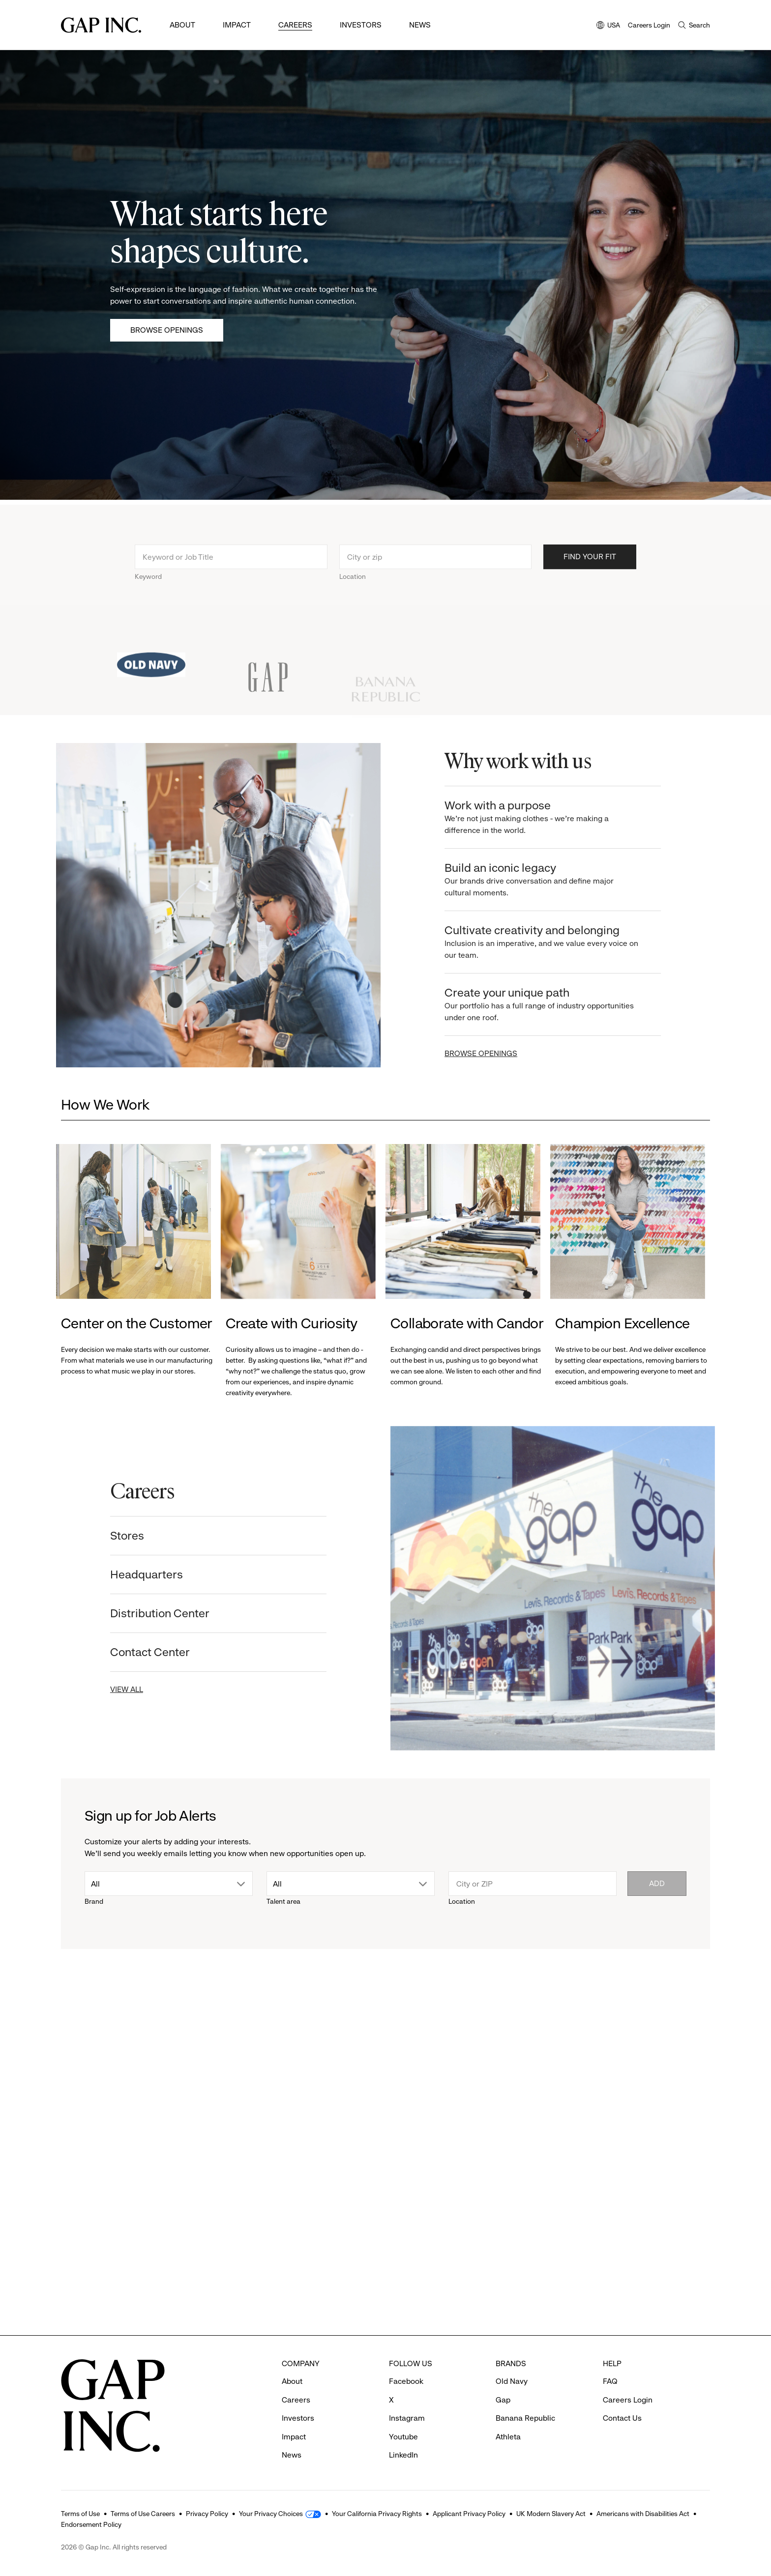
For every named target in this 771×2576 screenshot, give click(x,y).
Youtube (403, 2436)
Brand (94, 1901)
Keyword (148, 589)
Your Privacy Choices (271, 2514)
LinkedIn (403, 2455)
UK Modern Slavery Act (551, 2514)
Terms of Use (80, 2514)
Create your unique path (554, 1005)
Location (352, 589)
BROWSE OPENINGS (493, 1053)
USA (608, 25)
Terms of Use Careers (143, 2514)
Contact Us (622, 2418)
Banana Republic (525, 2418)
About (182, 24)
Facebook (406, 2381)
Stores (115, 1536)
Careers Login (649, 25)
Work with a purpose (554, 817)
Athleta (508, 2436)
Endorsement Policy (91, 2524)
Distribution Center (147, 1613)
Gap (503, 2399)
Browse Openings (166, 330)
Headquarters (134, 1574)
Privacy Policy (207, 2514)
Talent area (283, 1901)
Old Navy (512, 2381)
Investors (361, 24)
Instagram (407, 2418)
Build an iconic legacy (554, 880)
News (420, 24)
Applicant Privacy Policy (469, 2514)
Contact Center (138, 1652)
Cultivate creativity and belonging (554, 942)
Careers (295, 24)
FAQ (610, 2381)
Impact (237, 24)
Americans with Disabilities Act (642, 2514)
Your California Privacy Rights (377, 2514)
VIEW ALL (114, 1689)
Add (657, 1883)
